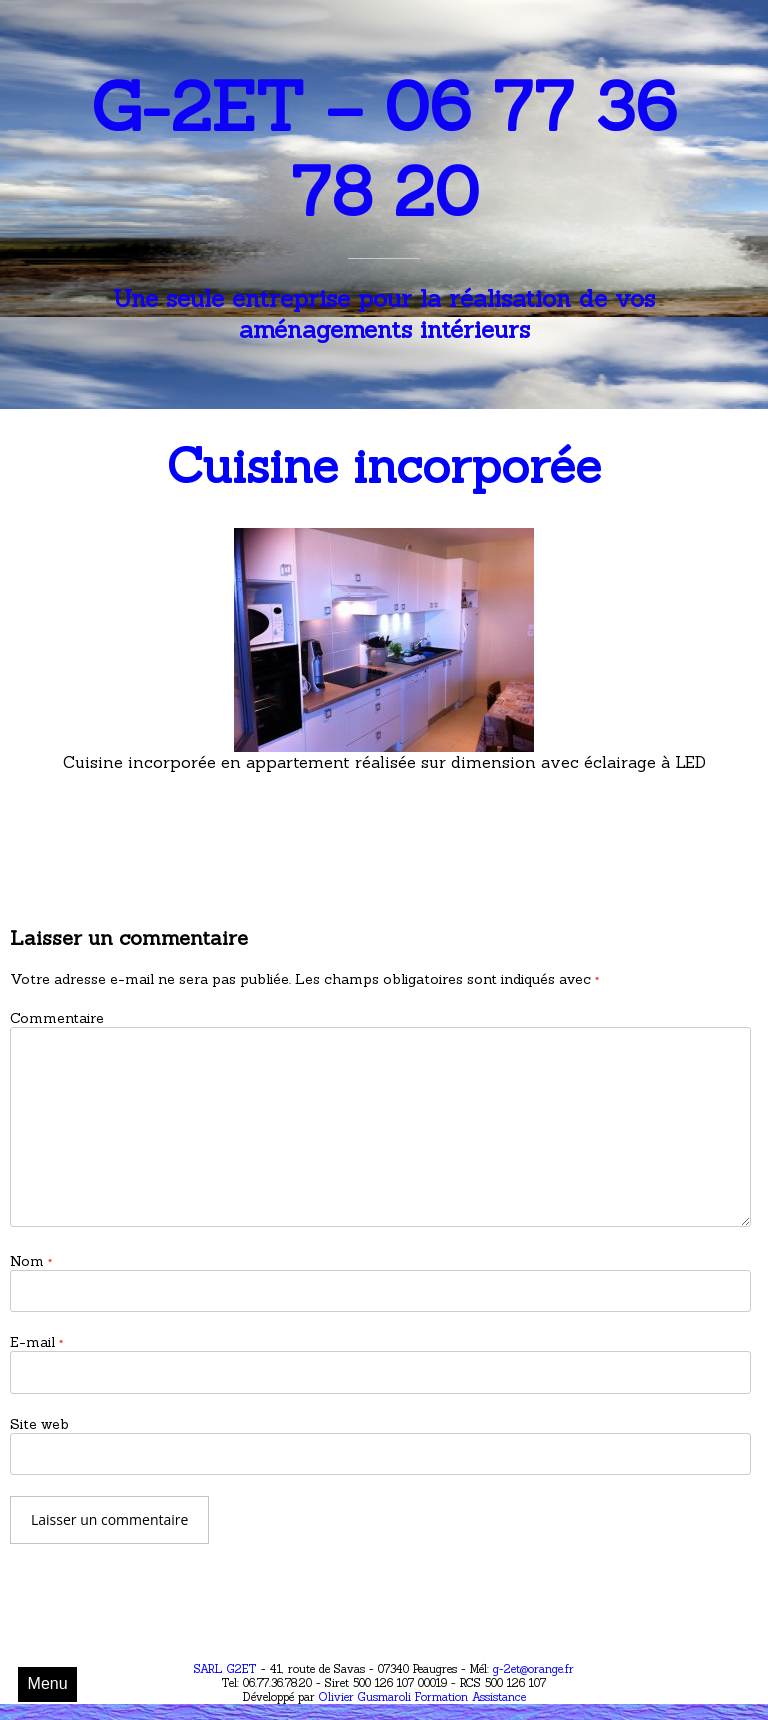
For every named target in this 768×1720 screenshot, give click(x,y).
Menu (48, 1683)
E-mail (36, 1342)
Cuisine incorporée (384, 465)
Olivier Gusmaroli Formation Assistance (420, 1697)
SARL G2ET (225, 1669)
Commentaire (57, 1018)
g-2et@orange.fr (533, 1669)
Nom (31, 1261)
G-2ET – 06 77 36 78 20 (384, 149)
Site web (39, 1424)
